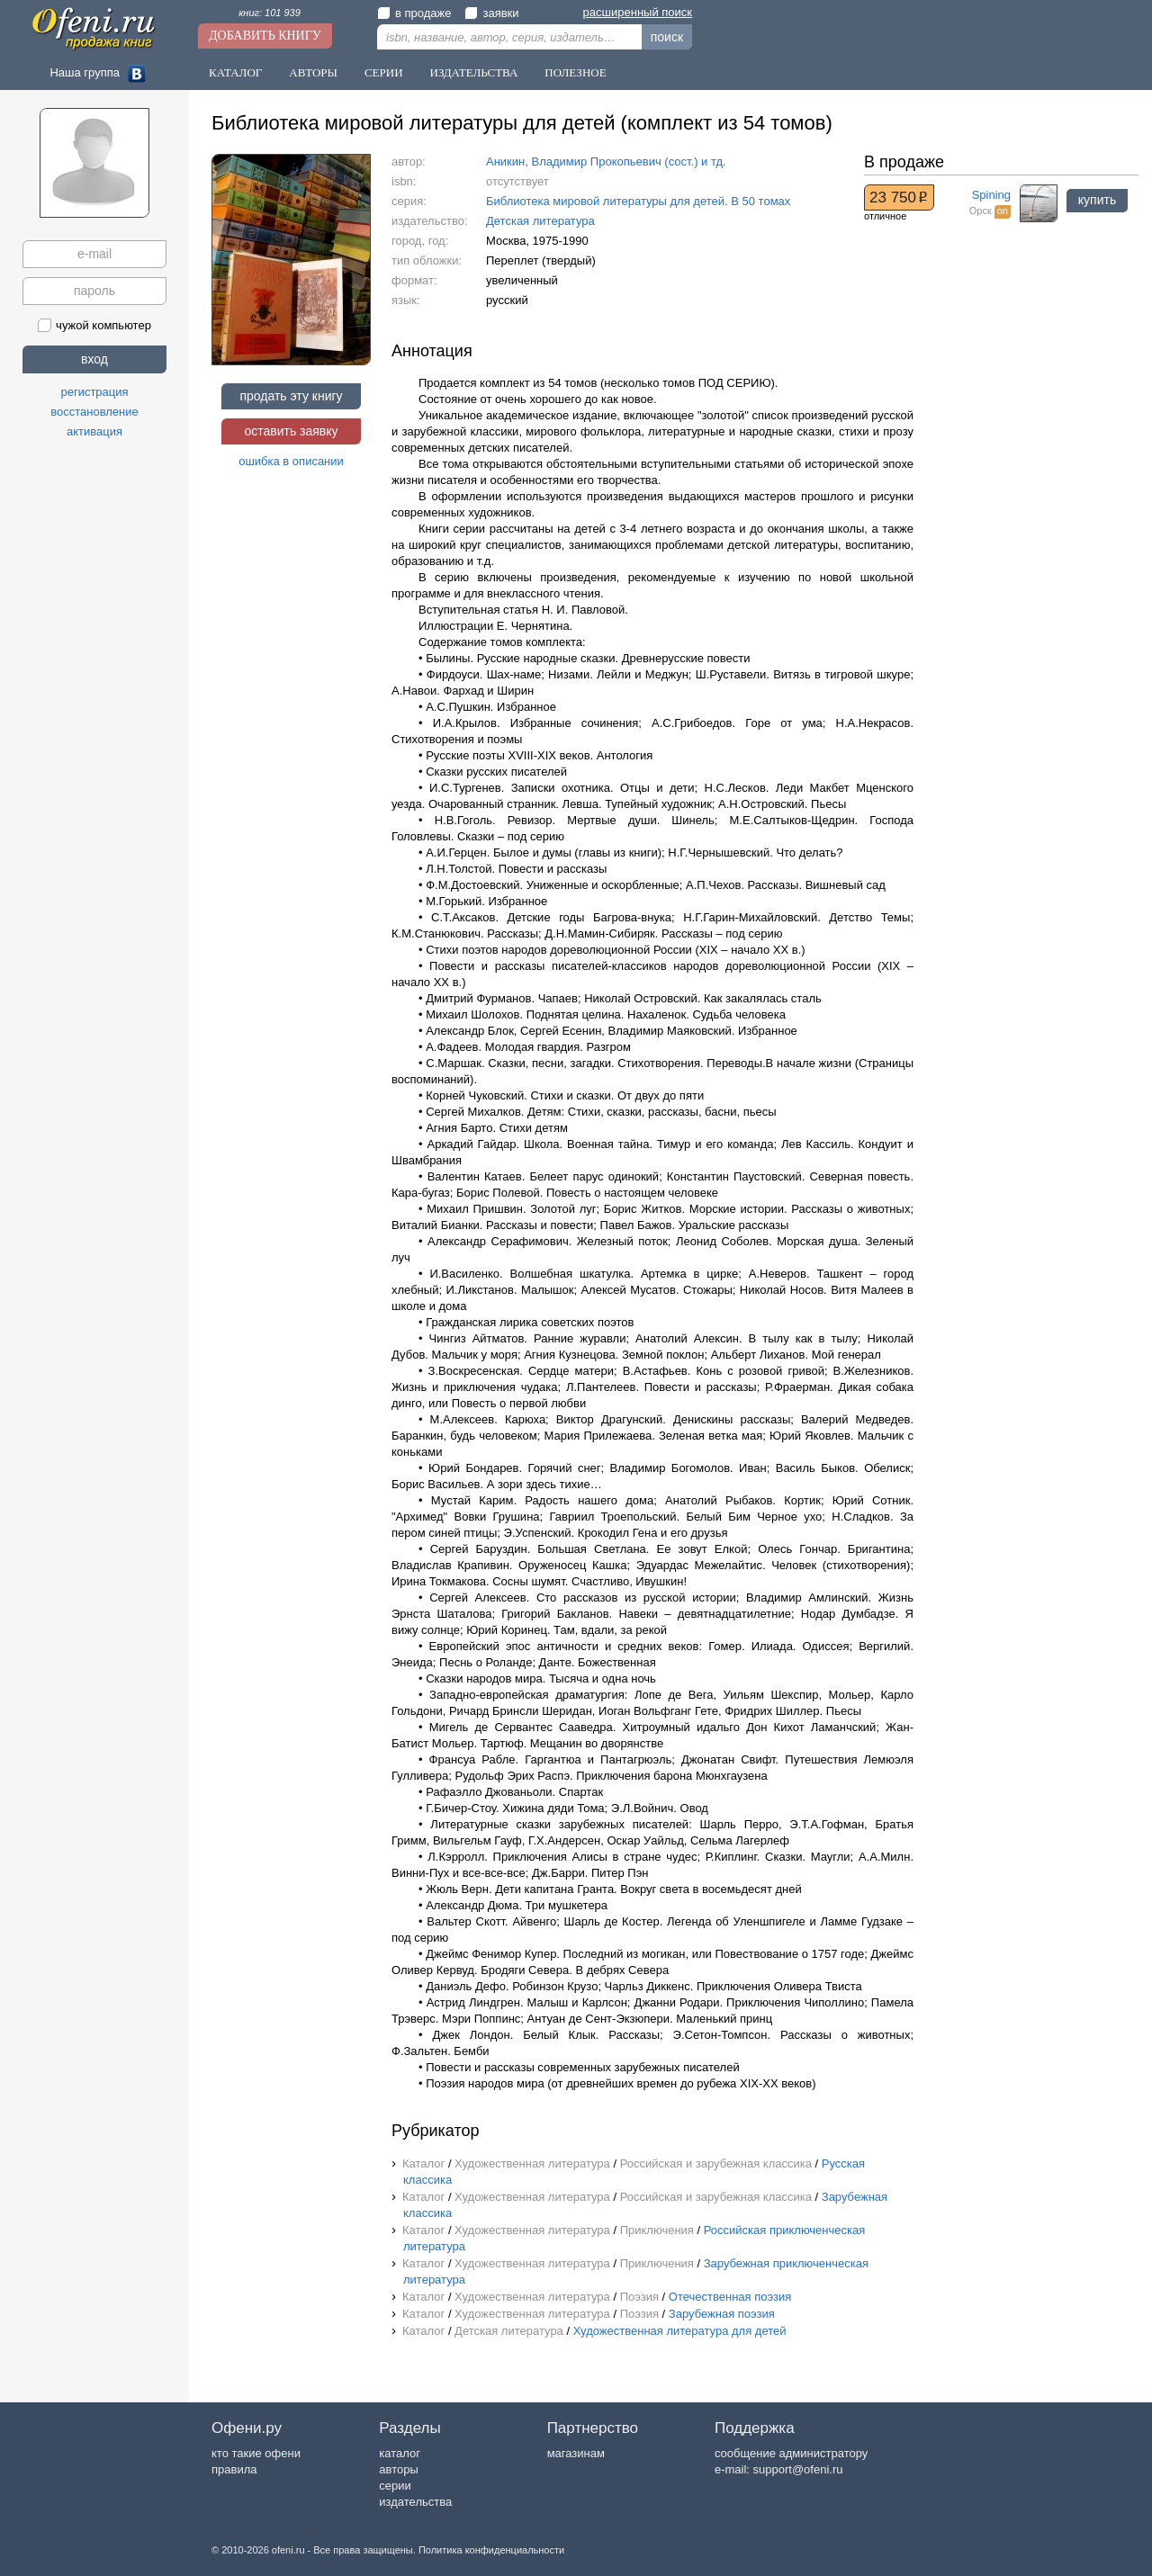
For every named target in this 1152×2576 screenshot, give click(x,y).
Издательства (474, 72)
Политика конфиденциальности (491, 2550)
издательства (415, 2502)
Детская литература (540, 221)
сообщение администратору (791, 2453)
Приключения (657, 2230)
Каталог (235, 72)
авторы (398, 2469)
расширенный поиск (637, 12)
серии (394, 2485)
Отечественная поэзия (730, 2296)
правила (234, 2469)
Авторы (313, 72)
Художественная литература (532, 2163)
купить (1097, 200)
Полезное (575, 72)
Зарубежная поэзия (722, 2313)
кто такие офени (256, 2453)
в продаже (414, 13)
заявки (491, 13)
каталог (399, 2453)
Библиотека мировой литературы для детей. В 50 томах (638, 201)
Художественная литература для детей (680, 2331)
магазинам (576, 2453)
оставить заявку (291, 431)
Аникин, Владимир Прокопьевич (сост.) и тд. (606, 161)
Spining (991, 195)
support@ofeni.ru (798, 2469)
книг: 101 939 (269, 12)
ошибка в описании (291, 461)
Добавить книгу (265, 35)
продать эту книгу (290, 396)
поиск (667, 37)
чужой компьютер (94, 325)
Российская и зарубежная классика (716, 2163)
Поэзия (639, 2296)
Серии (383, 72)
